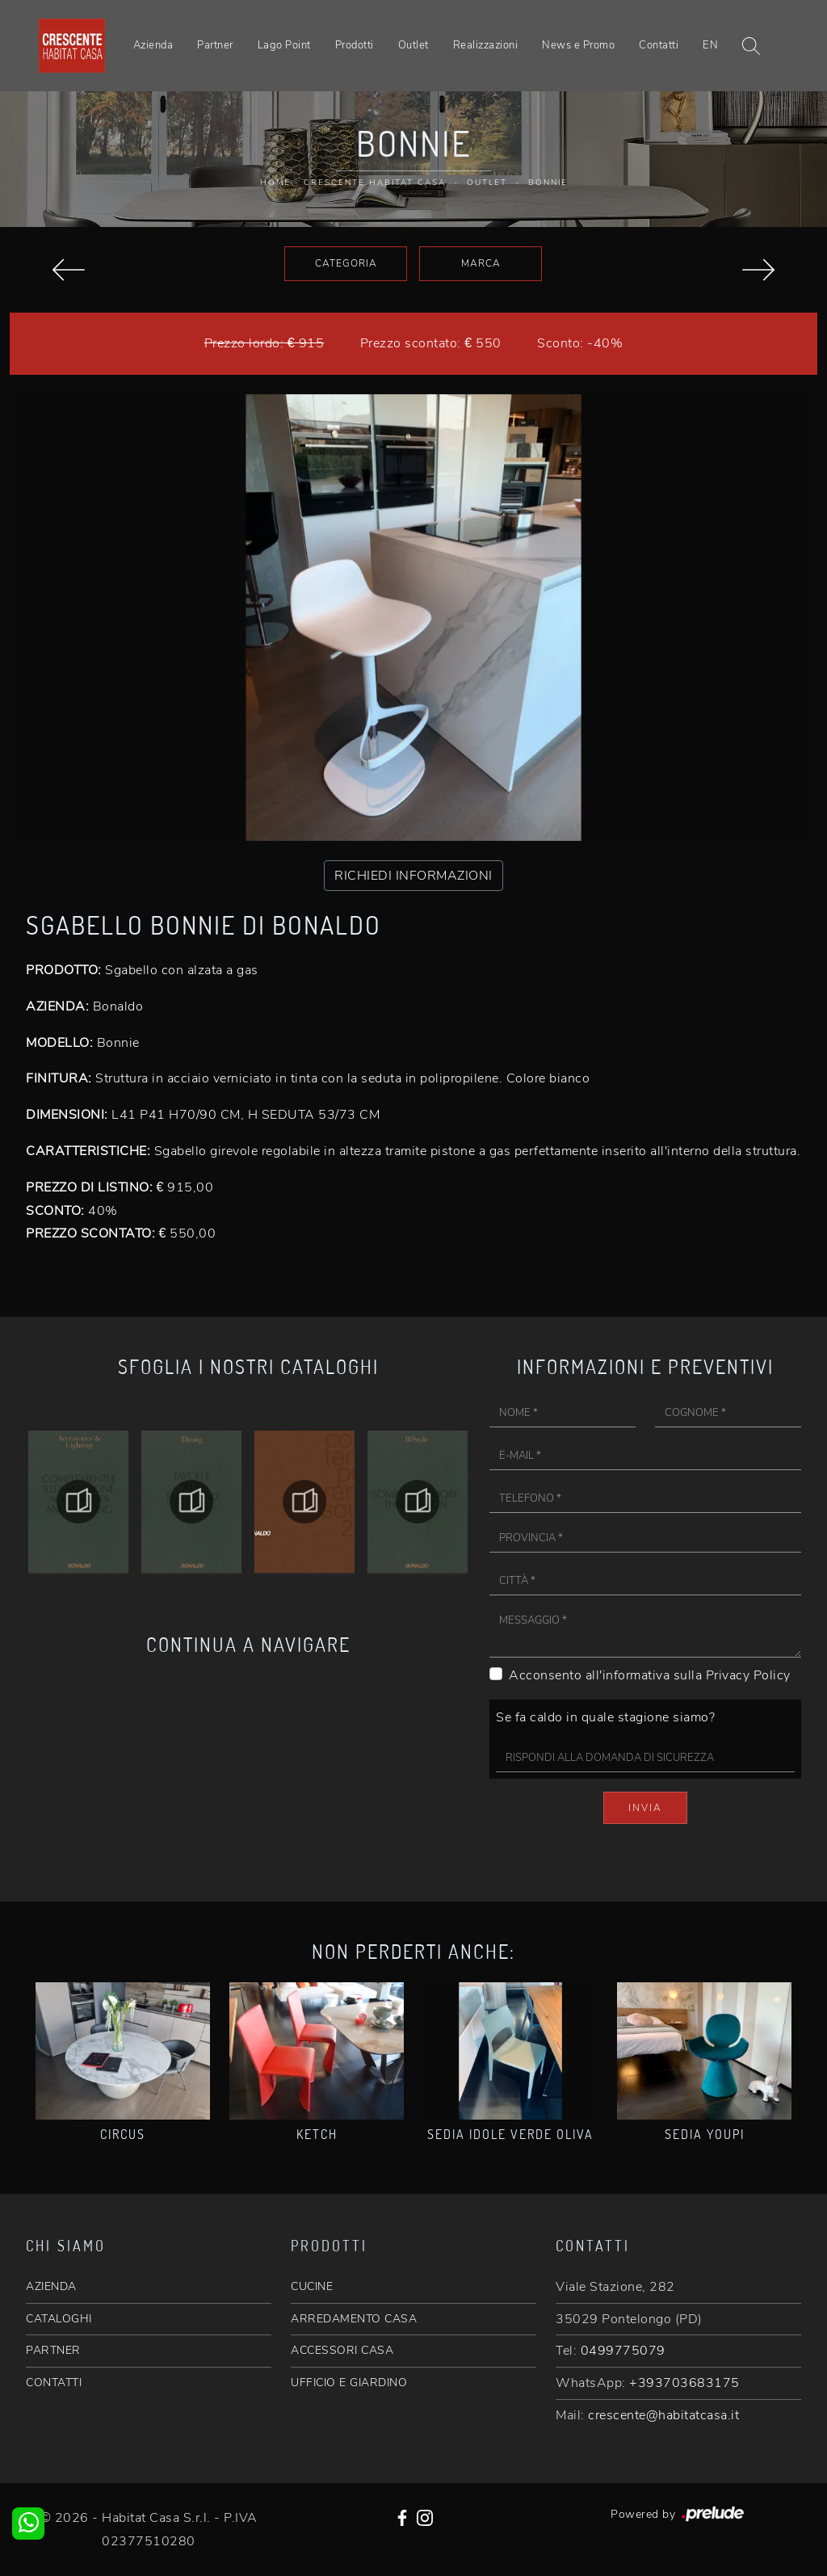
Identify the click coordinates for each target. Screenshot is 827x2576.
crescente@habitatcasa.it (663, 2415)
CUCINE (312, 2286)
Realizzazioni (485, 45)
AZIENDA (51, 2286)
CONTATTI (54, 2382)
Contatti (658, 45)
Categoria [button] (346, 263)
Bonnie (548, 182)
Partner (215, 45)
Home (275, 182)
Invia (645, 1807)
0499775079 (623, 2351)
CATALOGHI (59, 2318)
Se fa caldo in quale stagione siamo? (605, 1717)
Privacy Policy (748, 1675)
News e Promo (578, 45)
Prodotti (354, 45)
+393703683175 (684, 2383)
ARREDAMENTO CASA (354, 2318)
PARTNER (53, 2350)
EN (710, 45)
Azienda (153, 45)
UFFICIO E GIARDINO (349, 2382)
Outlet (413, 45)
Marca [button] (481, 263)
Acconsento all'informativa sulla (650, 1675)
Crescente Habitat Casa (375, 182)
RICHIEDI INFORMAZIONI (413, 876)
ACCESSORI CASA (342, 2350)
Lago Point (284, 45)
